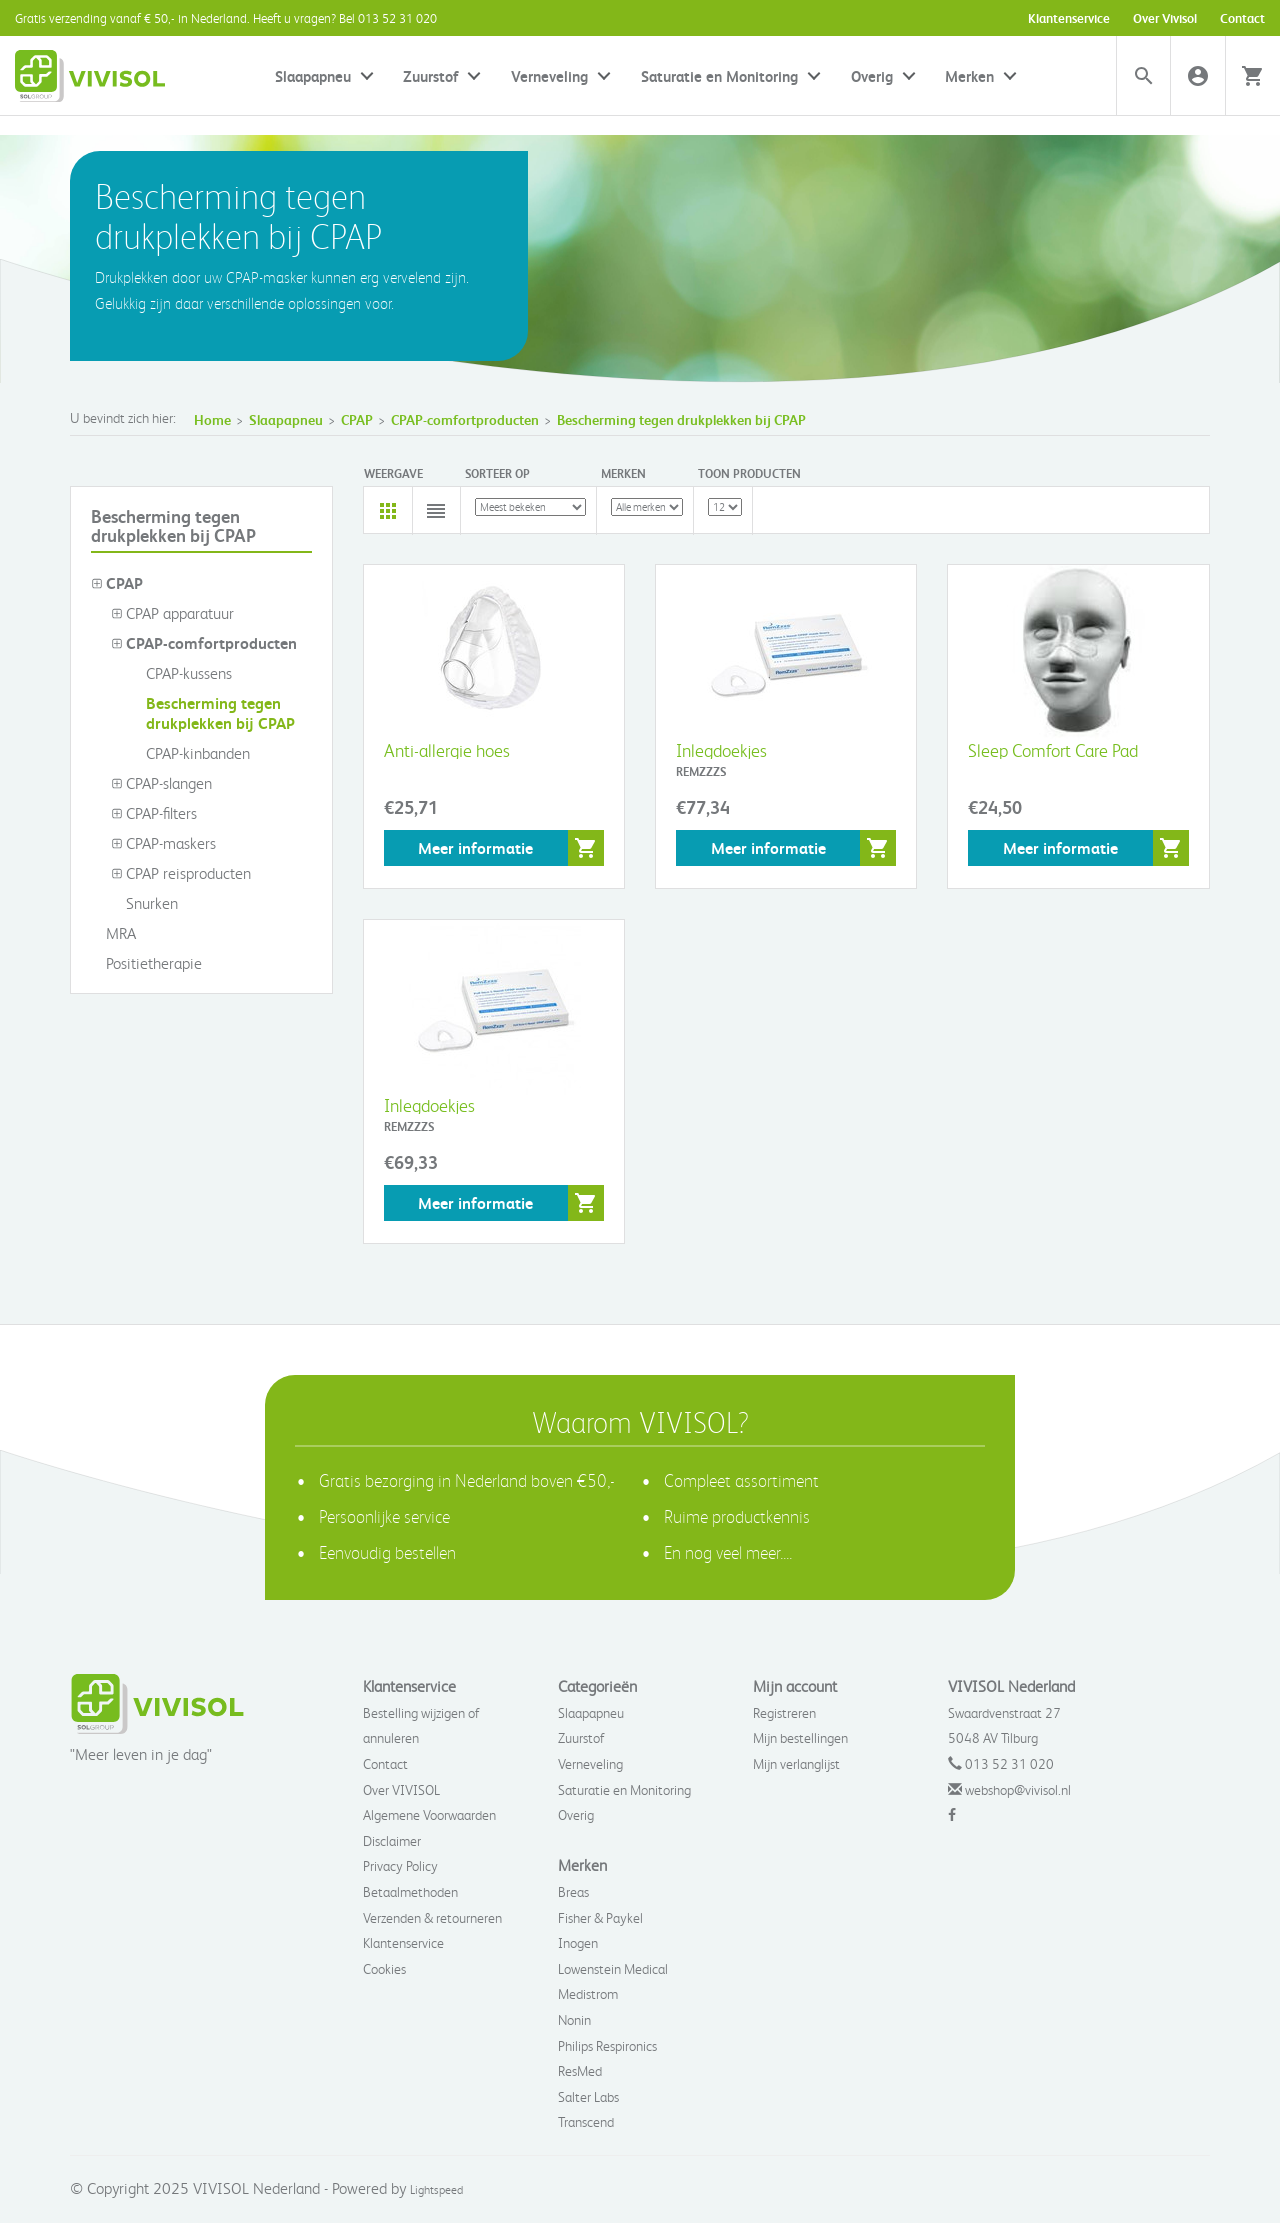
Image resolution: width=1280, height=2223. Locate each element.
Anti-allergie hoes (447, 749)
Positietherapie (146, 963)
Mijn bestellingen (800, 1737)
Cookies (384, 1968)
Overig (872, 76)
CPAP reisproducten (181, 873)
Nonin (574, 2019)
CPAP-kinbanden (190, 753)
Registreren (784, 1712)
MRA (113, 933)
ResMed (580, 2070)
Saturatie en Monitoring (719, 76)
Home (212, 419)
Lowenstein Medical (613, 1968)
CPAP (357, 419)
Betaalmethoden (410, 1891)
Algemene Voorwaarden (429, 1814)
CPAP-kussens (181, 673)
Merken (969, 76)
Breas (573, 1891)
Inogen (578, 1942)
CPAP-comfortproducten (465, 419)
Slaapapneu (313, 76)
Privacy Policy (400, 1865)
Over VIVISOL (401, 1789)
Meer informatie (475, 847)
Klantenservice (1069, 18)
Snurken (144, 903)
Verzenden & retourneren (432, 1917)
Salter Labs (588, 2096)
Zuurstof (430, 76)
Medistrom (588, 1993)
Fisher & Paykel (600, 1917)
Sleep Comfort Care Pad (1053, 749)
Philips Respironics (607, 2045)
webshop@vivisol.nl (1018, 1789)
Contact (1242, 18)
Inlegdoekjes (721, 749)
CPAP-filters (154, 813)
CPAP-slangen (161, 783)
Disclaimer (392, 1840)
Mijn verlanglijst (796, 1763)
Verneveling (549, 76)
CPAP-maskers (163, 843)
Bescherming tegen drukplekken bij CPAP (681, 419)
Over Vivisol (1165, 18)
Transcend (586, 2121)
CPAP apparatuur (172, 613)
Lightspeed (436, 2189)
